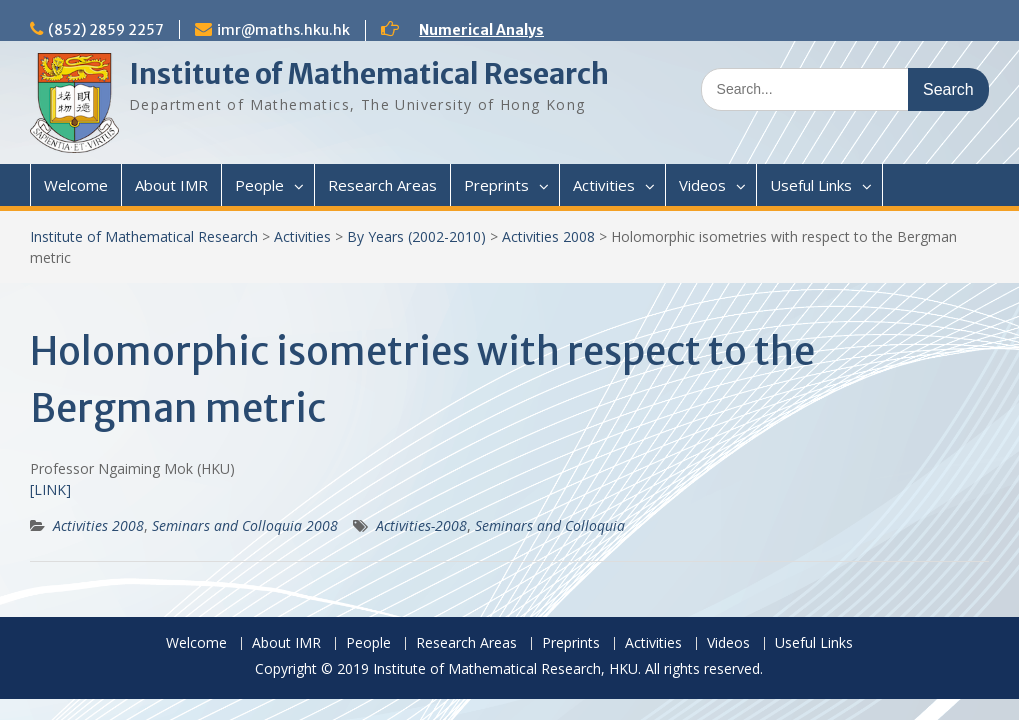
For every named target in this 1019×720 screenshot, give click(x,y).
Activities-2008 (421, 525)
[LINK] (50, 489)
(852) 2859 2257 (106, 30)
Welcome (76, 185)
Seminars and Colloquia (550, 525)
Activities (604, 185)
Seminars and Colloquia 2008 (245, 525)
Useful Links (811, 185)
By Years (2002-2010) (416, 236)
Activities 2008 (548, 236)
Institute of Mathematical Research (369, 74)
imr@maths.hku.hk (283, 30)
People (259, 185)
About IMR (171, 185)
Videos (702, 185)
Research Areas (382, 185)
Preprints (496, 185)
